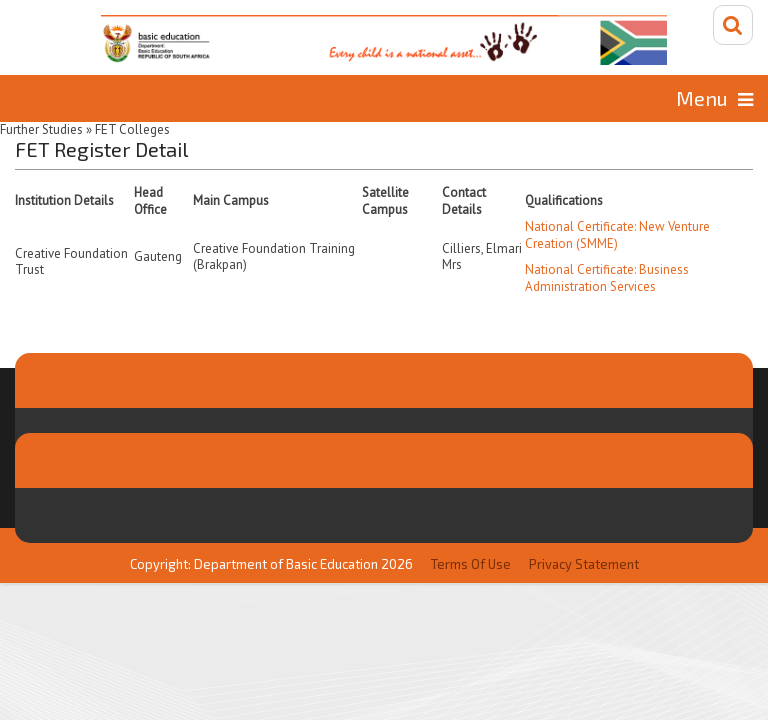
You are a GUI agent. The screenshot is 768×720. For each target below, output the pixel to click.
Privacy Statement (584, 563)
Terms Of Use (471, 563)
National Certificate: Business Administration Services (607, 277)
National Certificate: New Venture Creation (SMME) (617, 234)
